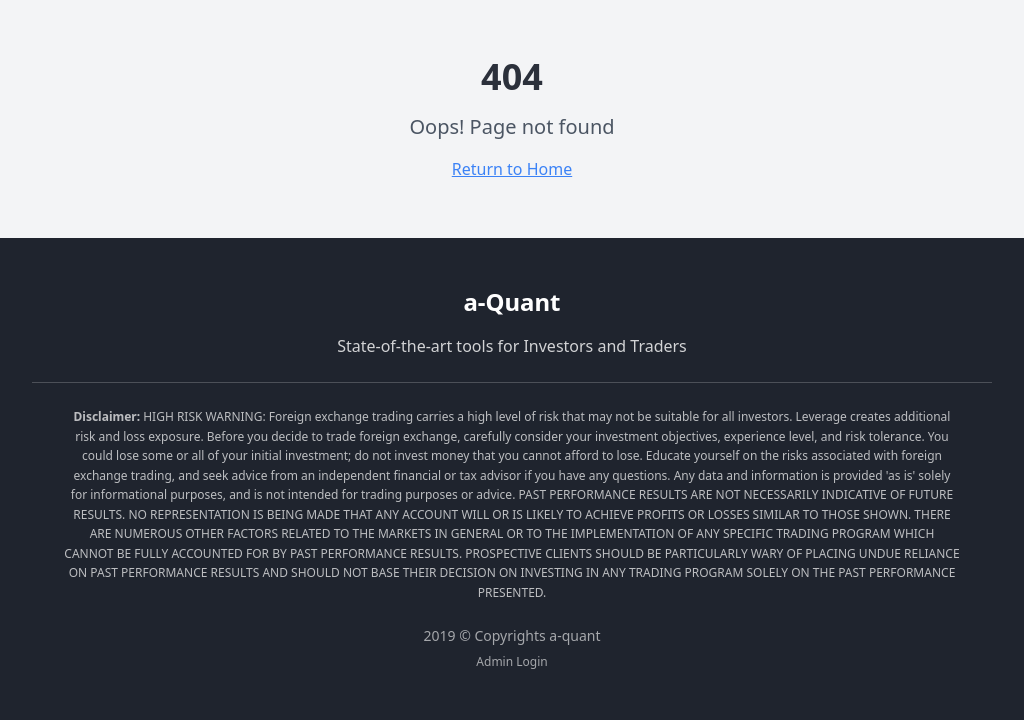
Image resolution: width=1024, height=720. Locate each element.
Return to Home (512, 169)
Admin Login (511, 662)
